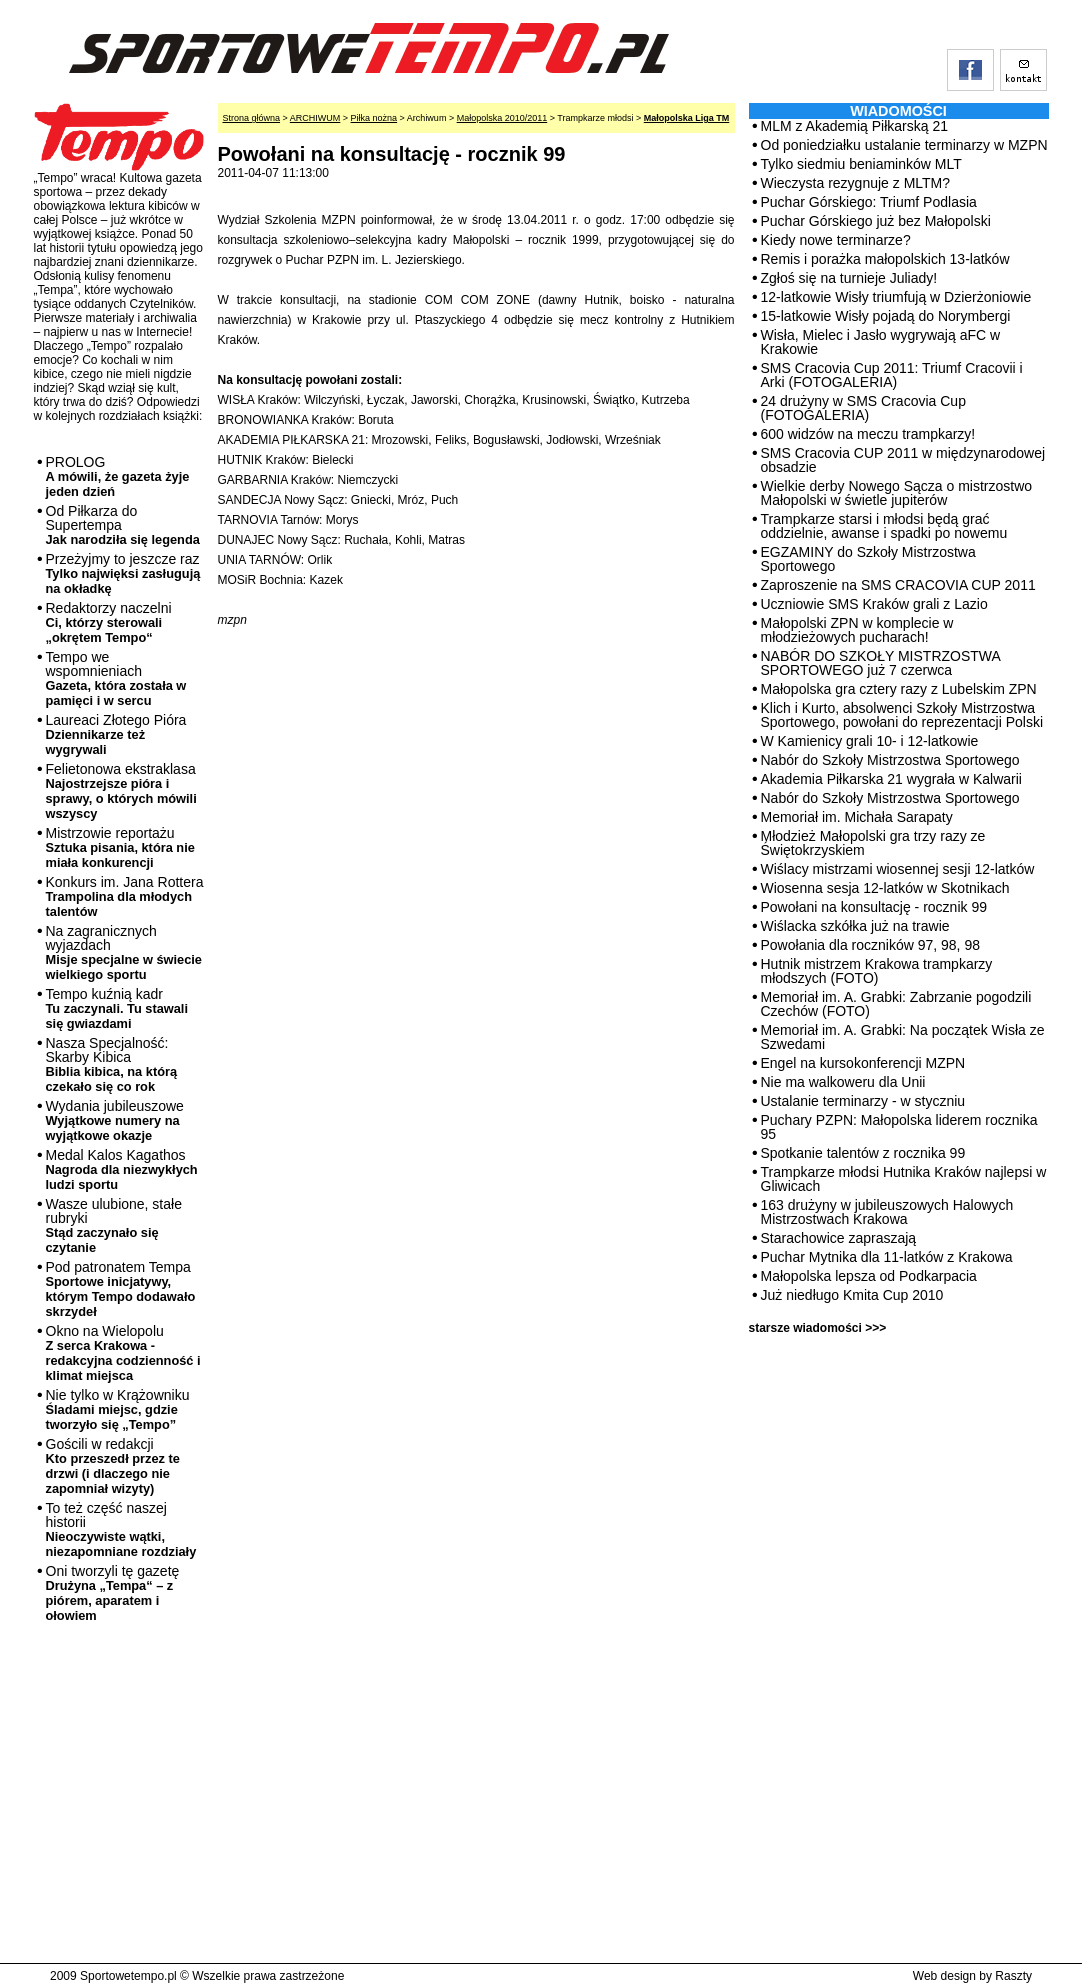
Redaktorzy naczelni (109, 622)
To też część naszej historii (121, 1529)
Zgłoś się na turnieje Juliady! (849, 278)
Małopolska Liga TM (687, 118)
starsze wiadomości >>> (818, 1328)
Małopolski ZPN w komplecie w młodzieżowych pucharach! (857, 630)
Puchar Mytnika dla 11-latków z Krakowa (887, 1257)
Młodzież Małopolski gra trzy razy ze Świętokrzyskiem (873, 843)
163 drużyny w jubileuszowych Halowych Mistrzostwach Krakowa (887, 1212)
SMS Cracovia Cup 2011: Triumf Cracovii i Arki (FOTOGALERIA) (892, 375)
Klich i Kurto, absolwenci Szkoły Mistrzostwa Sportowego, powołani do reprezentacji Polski (902, 715)
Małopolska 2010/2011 (502, 118)
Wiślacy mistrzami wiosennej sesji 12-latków (898, 869)
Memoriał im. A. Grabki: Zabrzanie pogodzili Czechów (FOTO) (896, 1004)
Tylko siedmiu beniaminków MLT (861, 164)
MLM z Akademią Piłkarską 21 (855, 126)
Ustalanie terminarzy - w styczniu (863, 1101)
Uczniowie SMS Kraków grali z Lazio (874, 604)
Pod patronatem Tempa (121, 1289)
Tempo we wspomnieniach (116, 678)
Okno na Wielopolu (123, 1353)
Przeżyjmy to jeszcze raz (123, 573)
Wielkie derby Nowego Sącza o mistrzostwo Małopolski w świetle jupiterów (897, 493)
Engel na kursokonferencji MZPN (863, 1063)
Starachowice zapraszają (839, 1238)
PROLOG (118, 476)
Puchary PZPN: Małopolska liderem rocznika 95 (899, 1127)
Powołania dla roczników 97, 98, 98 (870, 945)
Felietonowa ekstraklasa (121, 791)
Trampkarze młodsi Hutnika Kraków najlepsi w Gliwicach (904, 1179)
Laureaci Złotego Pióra (116, 734)
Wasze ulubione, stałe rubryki (114, 1225)
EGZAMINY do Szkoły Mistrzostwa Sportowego (868, 559)
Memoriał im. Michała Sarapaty (857, 817)
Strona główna (252, 118)
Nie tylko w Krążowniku (118, 1409)
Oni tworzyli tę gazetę (113, 1593)
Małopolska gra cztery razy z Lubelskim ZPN (899, 689)
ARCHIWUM (315, 118)
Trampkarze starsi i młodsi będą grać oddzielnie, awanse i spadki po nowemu (884, 526)
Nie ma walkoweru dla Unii (843, 1082)
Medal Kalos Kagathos (122, 1169)
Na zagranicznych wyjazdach (124, 952)
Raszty (1013, 1976)
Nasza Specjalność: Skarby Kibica (112, 1064)
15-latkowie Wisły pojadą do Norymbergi (886, 316)
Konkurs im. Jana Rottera (125, 896)
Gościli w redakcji (113, 1466)
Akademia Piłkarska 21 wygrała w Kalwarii (891, 779)
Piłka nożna (374, 118)
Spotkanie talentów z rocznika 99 (863, 1153)
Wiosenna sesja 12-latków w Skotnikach (885, 888)
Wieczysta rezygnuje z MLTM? (856, 183)
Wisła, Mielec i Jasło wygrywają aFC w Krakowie (881, 342)
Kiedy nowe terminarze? (836, 240)
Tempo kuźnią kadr (117, 1008)
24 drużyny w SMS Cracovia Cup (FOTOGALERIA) (863, 408)
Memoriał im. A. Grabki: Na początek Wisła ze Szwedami (903, 1037)
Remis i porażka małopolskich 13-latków (885, 259)
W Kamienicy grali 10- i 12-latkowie (870, 741)
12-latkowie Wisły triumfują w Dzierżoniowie (896, 297)
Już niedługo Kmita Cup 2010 (852, 1295)
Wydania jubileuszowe (115, 1120)
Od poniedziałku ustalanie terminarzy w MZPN (904, 145)
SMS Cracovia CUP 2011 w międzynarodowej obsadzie (903, 460)
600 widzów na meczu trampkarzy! (868, 434)
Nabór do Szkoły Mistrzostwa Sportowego (890, 760)
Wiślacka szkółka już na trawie (855, 926)
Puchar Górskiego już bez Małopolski (876, 221)
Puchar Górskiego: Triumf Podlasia (869, 202)
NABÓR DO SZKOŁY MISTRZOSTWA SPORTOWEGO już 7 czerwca (881, 663)
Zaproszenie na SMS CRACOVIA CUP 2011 (898, 585)
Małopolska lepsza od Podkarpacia (869, 1276)
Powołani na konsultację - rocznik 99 (874, 907)
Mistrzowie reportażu (120, 847)
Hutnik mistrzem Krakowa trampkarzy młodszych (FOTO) (877, 971)
